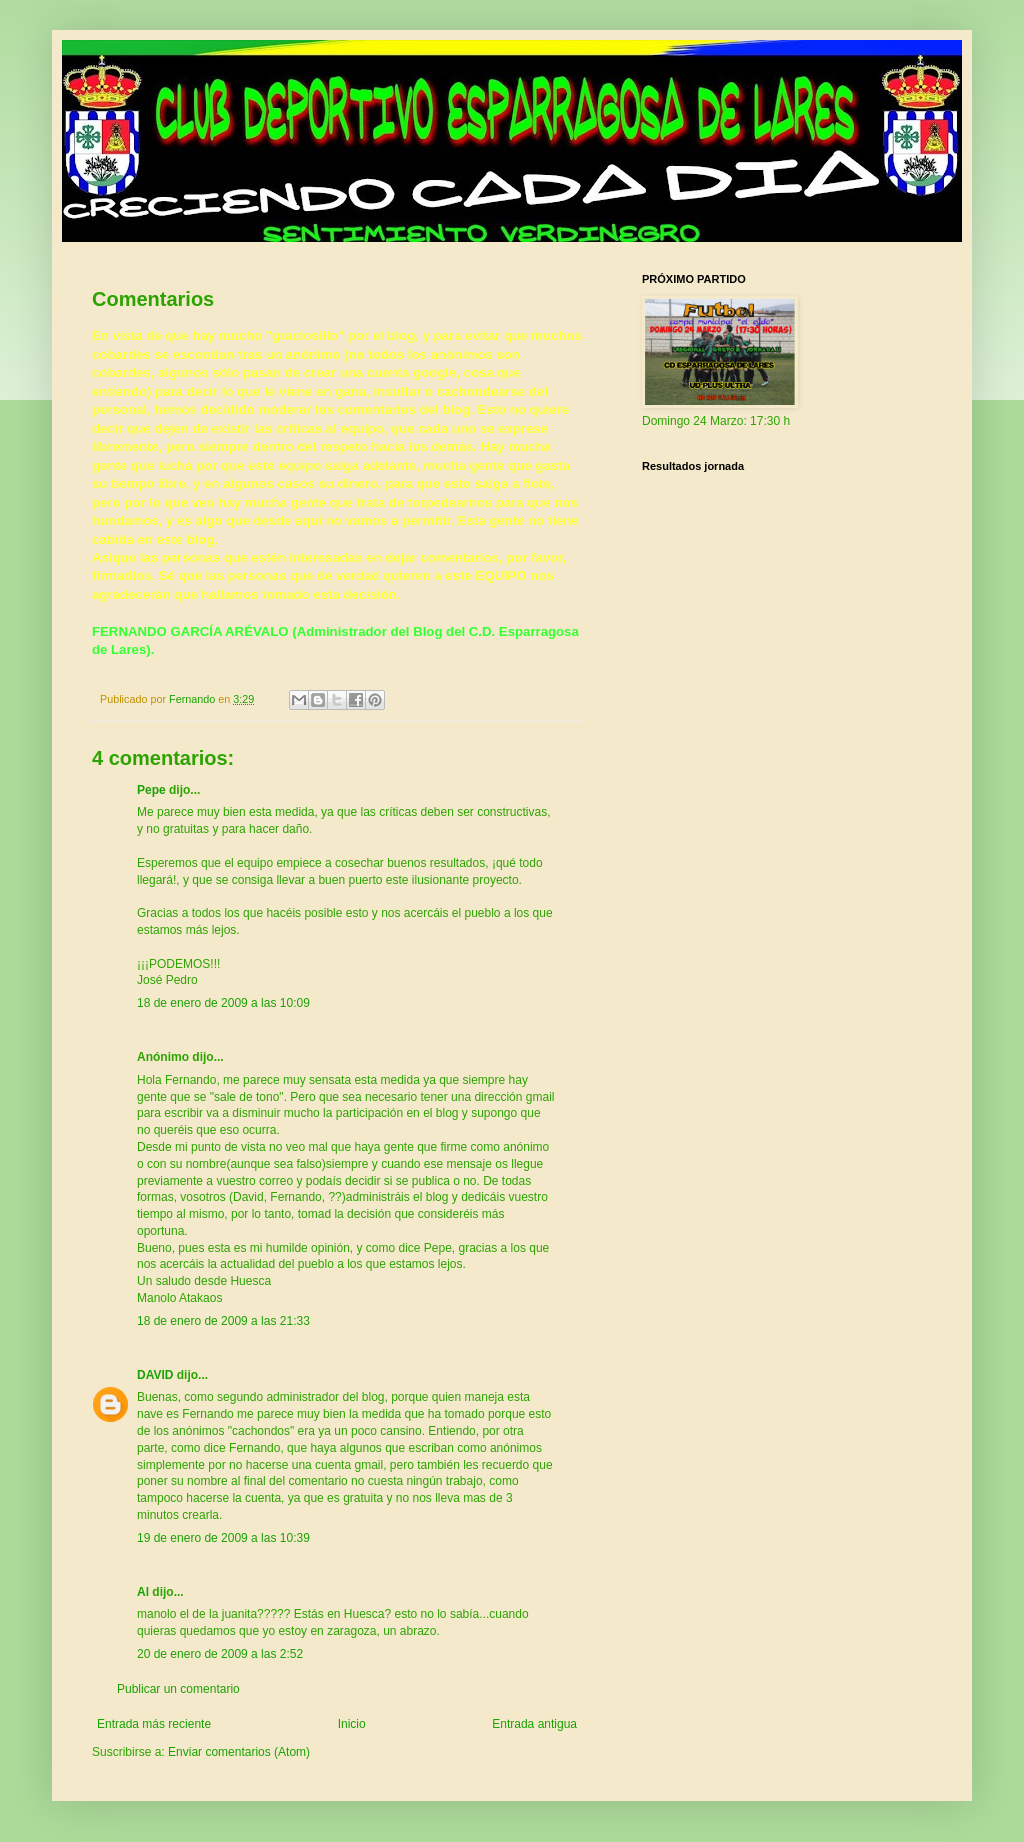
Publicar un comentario (178, 1689)
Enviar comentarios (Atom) (239, 1752)
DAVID (155, 1375)
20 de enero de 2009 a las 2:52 (220, 1654)
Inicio (352, 1724)
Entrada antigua (534, 1724)
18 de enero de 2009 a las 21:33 (223, 1321)
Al (143, 1592)
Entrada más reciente (154, 1724)
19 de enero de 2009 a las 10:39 (223, 1538)
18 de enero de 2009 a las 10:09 (223, 1003)
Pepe (151, 790)
